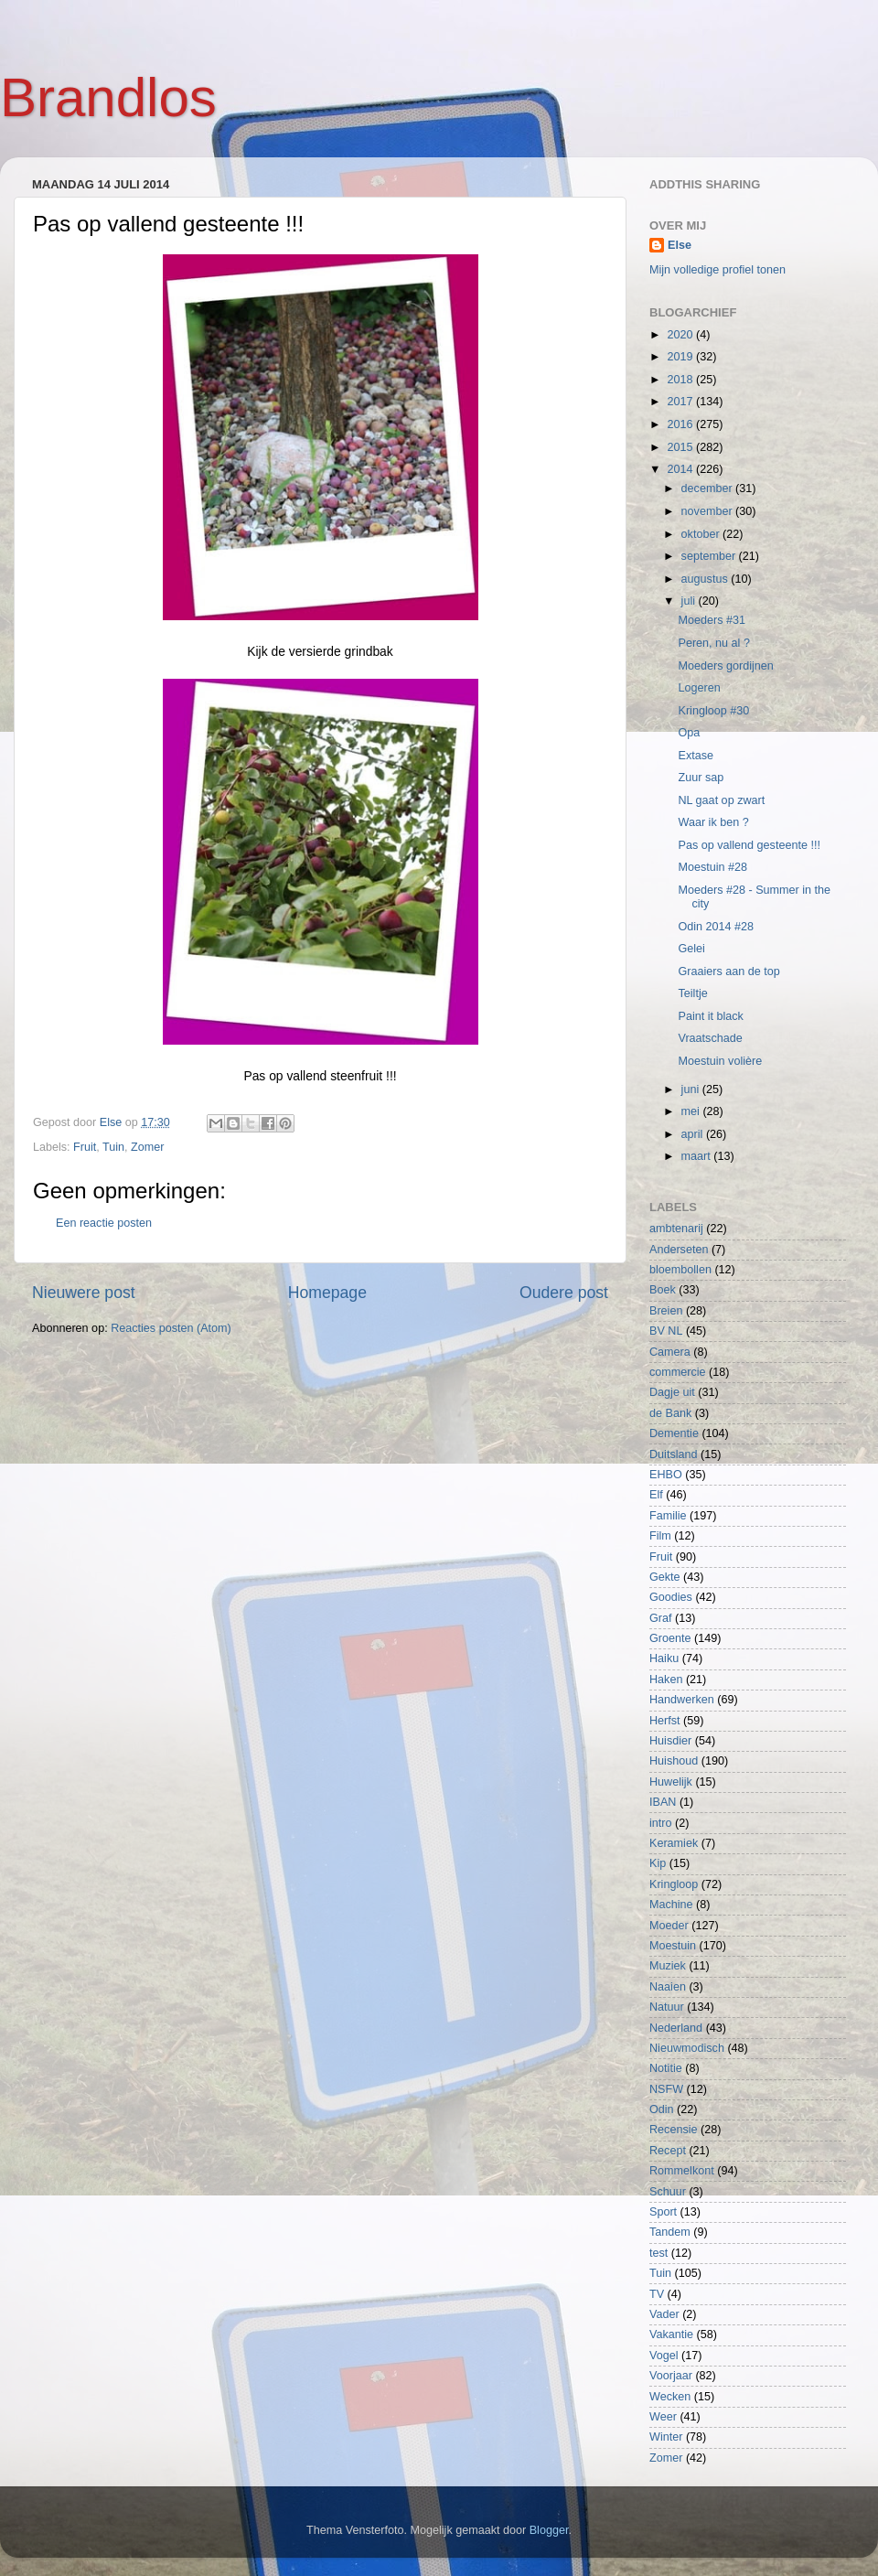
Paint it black (710, 1016)
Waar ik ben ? (713, 822)
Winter (665, 2437)
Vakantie (671, 2334)
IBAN (662, 1802)
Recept (667, 2150)
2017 (681, 401)
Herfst (664, 1720)
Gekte (664, 1577)
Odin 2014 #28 (716, 926)
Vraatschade (710, 1038)
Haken (665, 1679)
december (708, 488)
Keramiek (673, 1843)
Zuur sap (700, 777)
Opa (689, 732)
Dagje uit (672, 1392)
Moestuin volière (720, 1061)
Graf (660, 1618)
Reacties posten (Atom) (171, 1328)
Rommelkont (681, 2170)
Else (679, 245)
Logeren (699, 688)
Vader (664, 2314)
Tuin (113, 1147)
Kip (657, 1863)
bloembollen (680, 1269)
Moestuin (672, 1945)
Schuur (667, 2191)
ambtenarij (676, 1228)
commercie (677, 1372)
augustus (706, 579)
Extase (695, 755)
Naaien (667, 1986)
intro (660, 1823)
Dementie (674, 1433)
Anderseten (678, 1249)
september (710, 556)
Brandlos (108, 97)
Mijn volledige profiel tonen (717, 269)
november (708, 511)
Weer (663, 2416)
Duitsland (673, 1454)
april (693, 1134)
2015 (681, 447)
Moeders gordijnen (725, 666)
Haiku (664, 1658)
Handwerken (681, 1699)
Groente (670, 1638)
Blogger (549, 2530)
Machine (671, 1904)
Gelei (691, 948)
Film (660, 1536)
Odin (661, 2109)
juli (690, 601)
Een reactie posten (104, 1223)
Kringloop (673, 1884)
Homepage (327, 1292)
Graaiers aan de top (728, 971)
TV (656, 2294)
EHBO (665, 1474)
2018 (681, 379)
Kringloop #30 (713, 710)
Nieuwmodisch (686, 2048)
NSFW (666, 2089)
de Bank (670, 1413)
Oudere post (563, 1292)
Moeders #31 (711, 620)
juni (691, 1089)
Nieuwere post (83, 1292)
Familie (668, 1515)
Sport (663, 2212)
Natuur (666, 2007)
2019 (681, 356)
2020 (681, 334)
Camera (670, 1352)
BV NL (665, 1331)
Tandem (670, 2232)
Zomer (147, 1147)
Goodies (670, 1597)
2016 (681, 424)
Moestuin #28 (712, 867)
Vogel (664, 2355)
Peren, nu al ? (713, 643)
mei (692, 1111)
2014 (681, 469)
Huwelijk (670, 1782)
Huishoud (673, 1761)
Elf (656, 1494)
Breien (665, 1310)
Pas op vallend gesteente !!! (748, 845)
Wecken (670, 2396)
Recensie (673, 2129)
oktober (702, 534)
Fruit (84, 1147)
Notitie (665, 2068)
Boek (662, 1289)
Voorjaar (670, 2375)
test (658, 2253)
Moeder (669, 1925)
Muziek (667, 1965)
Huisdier (670, 1740)
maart (697, 1156)
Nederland (675, 2028)
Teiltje (692, 993)
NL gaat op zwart (721, 800)
